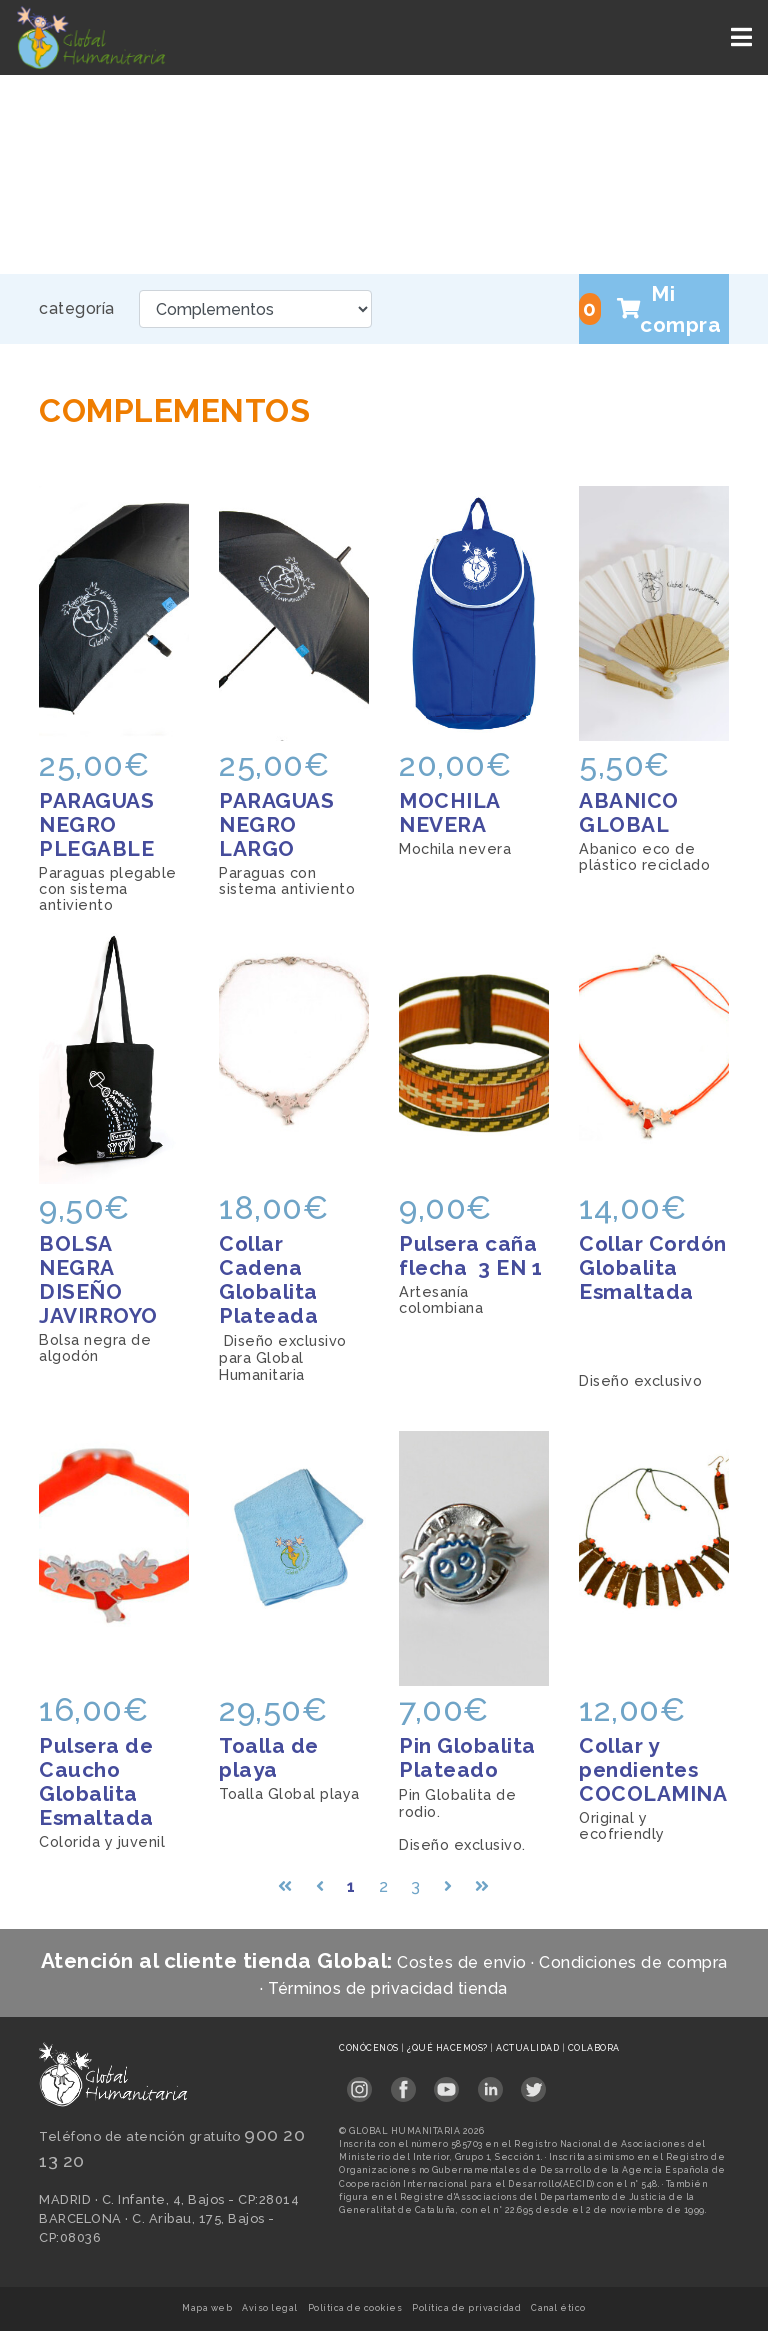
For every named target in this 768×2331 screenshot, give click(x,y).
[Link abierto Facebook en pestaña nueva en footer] (403, 2083)
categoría (77, 308)
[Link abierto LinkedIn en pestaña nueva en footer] (490, 2083)
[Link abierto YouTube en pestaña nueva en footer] (446, 2083)
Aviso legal (270, 2308)
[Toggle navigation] (743, 37)
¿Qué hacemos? (448, 2048)
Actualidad (529, 2048)
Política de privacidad (466, 2308)
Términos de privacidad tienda (388, 1988)
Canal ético (558, 2308)
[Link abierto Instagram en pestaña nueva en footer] (359, 2083)
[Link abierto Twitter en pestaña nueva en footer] (533, 2083)
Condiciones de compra (633, 1962)
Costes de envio (462, 1962)
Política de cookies (355, 2308)
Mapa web (207, 2308)
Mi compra (650, 309)
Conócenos (370, 2048)
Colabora (594, 2048)
